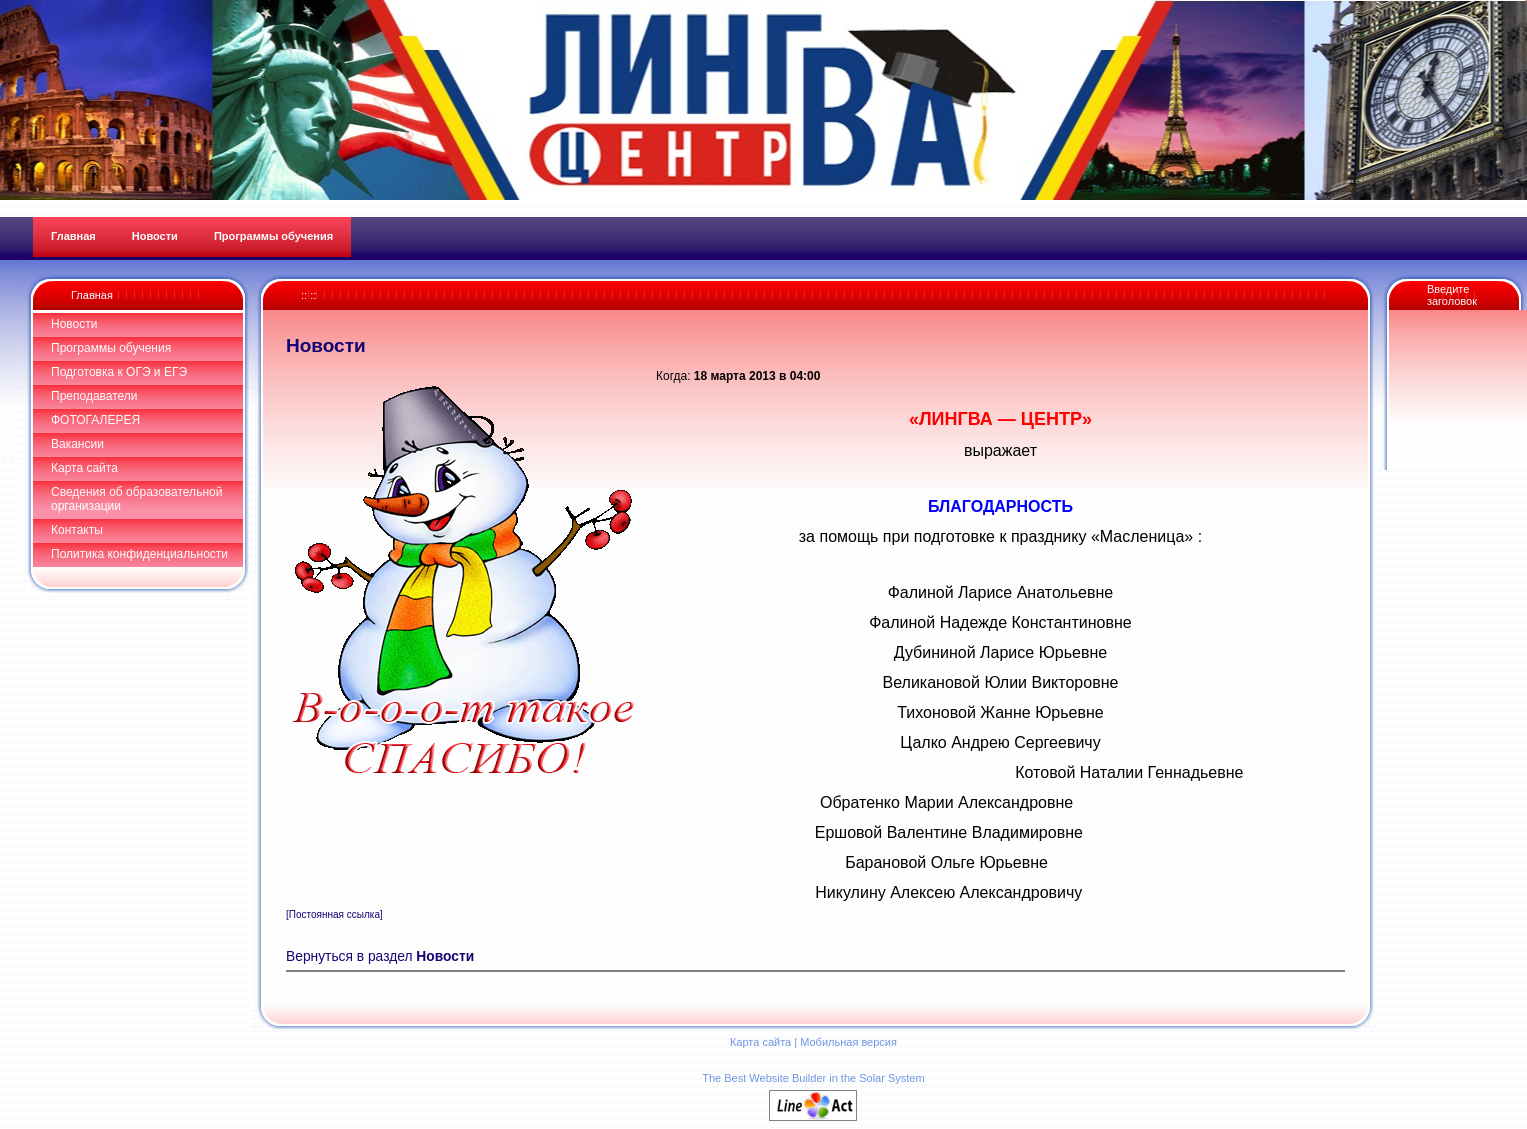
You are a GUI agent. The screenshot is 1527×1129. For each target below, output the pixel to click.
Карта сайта (84, 468)
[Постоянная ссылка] (334, 914)
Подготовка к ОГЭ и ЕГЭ (119, 372)
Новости (74, 324)
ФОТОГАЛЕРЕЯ (95, 420)
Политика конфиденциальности (139, 554)
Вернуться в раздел (380, 956)
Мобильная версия (848, 1042)
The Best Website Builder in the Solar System (813, 1078)
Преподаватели (94, 396)
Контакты (77, 530)
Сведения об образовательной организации (136, 499)
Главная (92, 295)
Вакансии (77, 444)
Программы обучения (111, 348)
